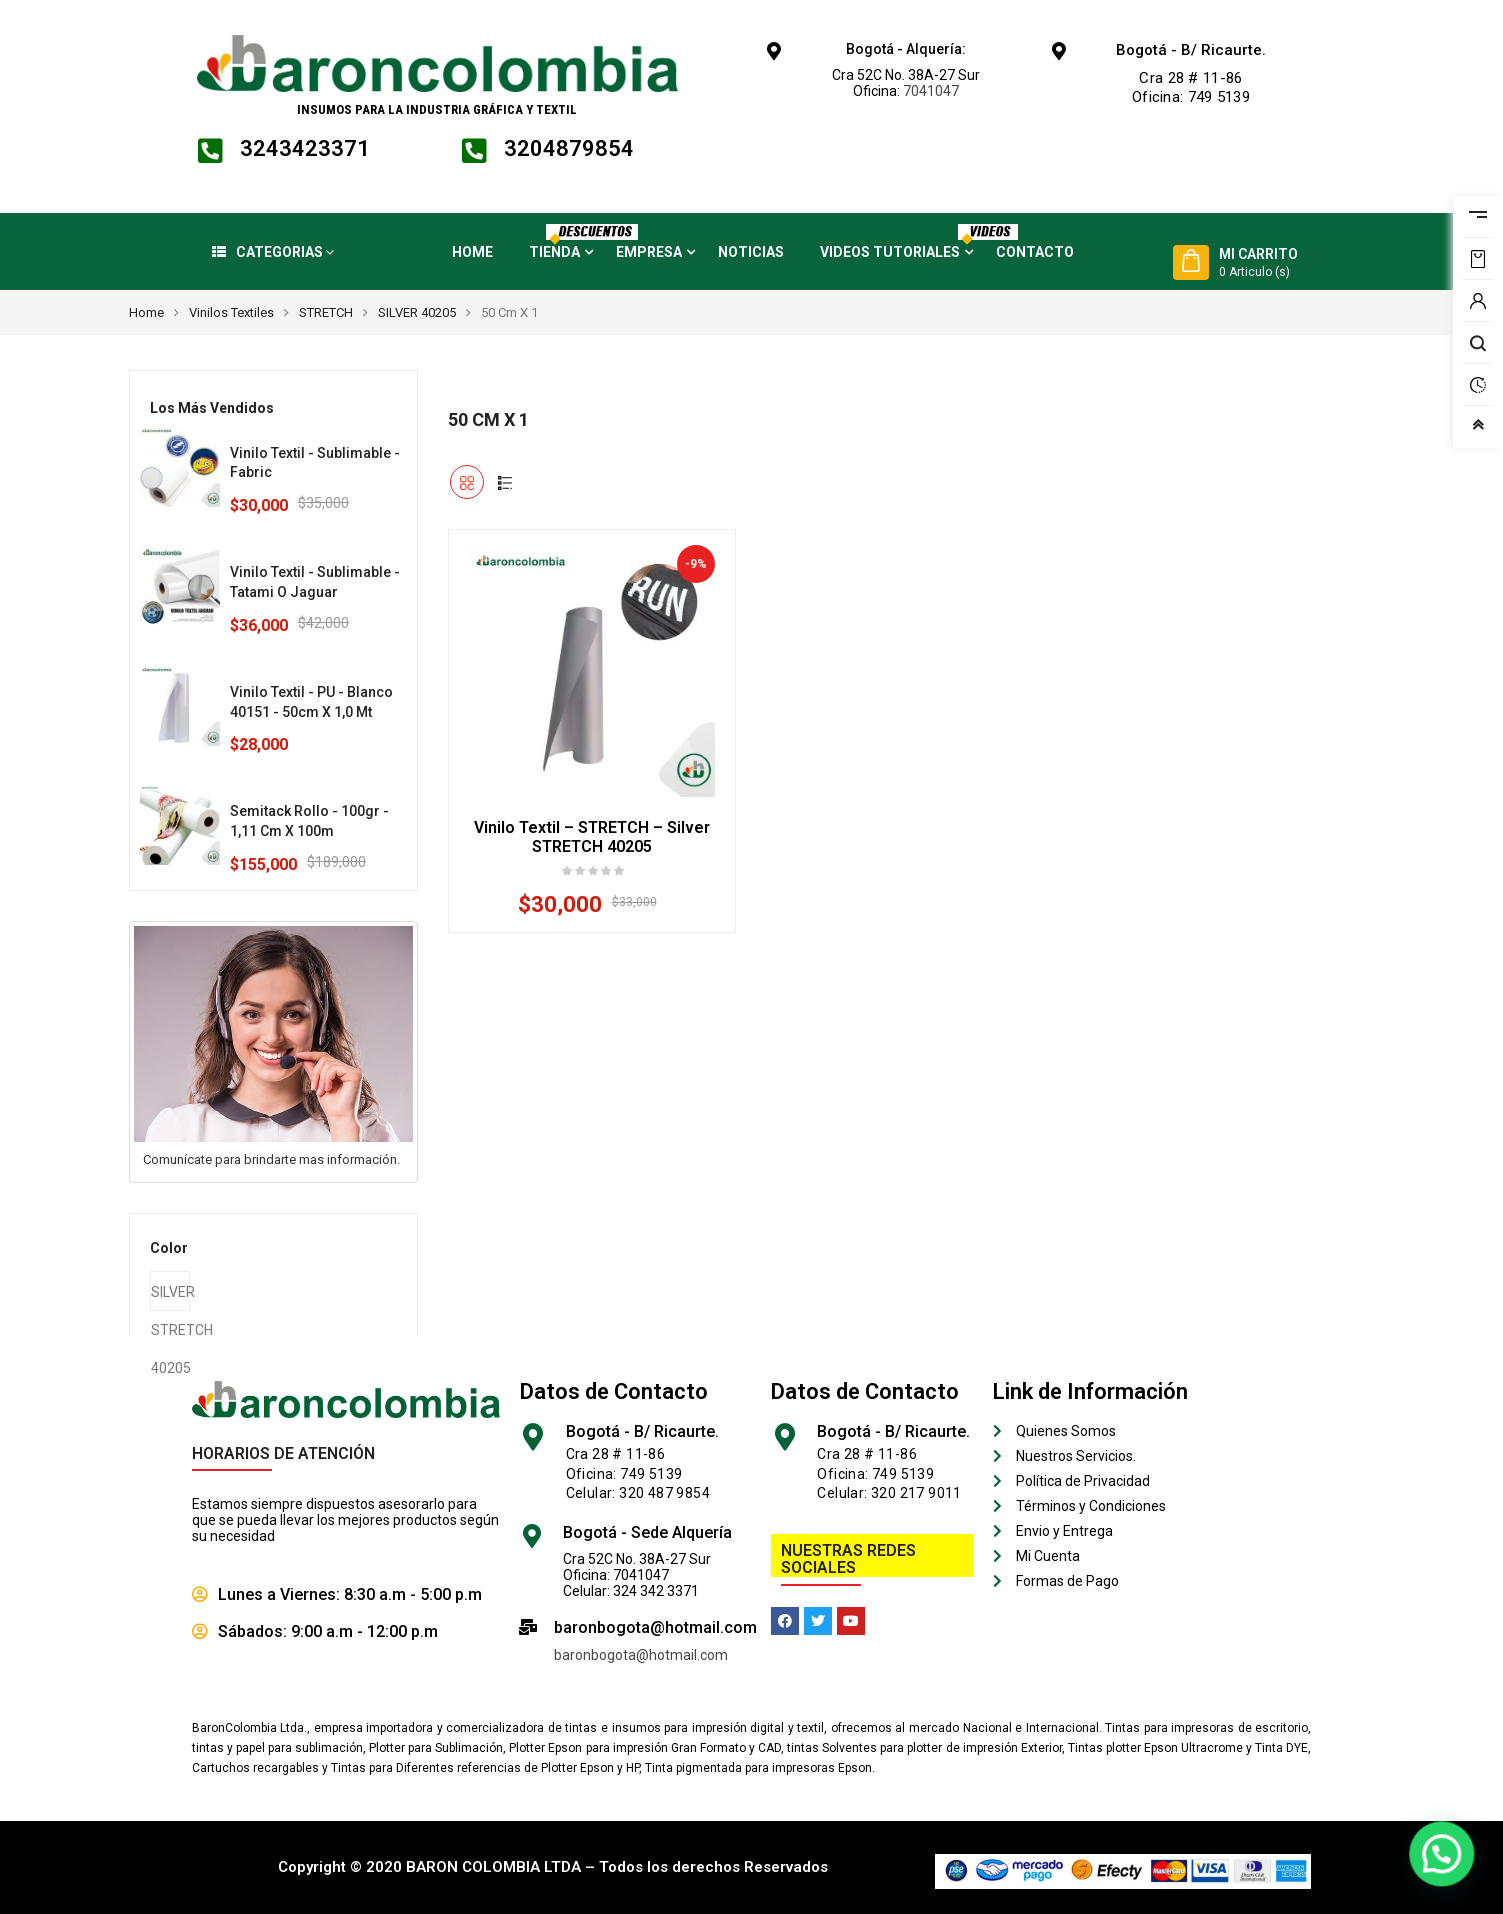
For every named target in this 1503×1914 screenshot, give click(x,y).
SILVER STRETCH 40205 (170, 1297)
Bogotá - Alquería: (906, 49)
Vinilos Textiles (231, 312)
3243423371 (305, 148)
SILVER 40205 (417, 312)
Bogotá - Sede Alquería (647, 1532)
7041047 (931, 91)
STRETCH (326, 312)
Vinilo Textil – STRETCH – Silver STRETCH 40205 (592, 837)
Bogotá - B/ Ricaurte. (1191, 50)
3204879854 (569, 148)
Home (146, 312)
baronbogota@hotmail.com (641, 1655)
